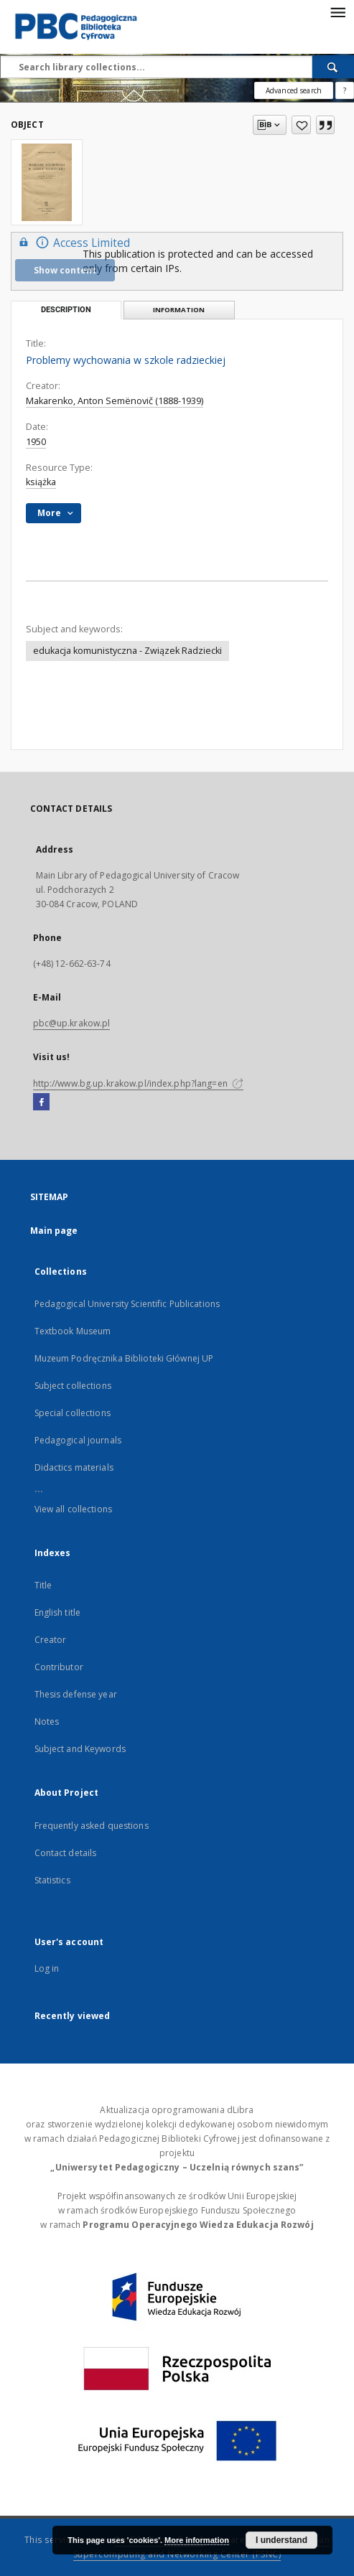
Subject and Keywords (80, 1749)
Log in (47, 1968)
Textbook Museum (72, 1331)
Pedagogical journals (77, 1440)
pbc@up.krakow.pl (72, 1023)
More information (196, 2540)
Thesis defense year (75, 1694)
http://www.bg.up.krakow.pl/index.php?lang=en (138, 1083)
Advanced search (294, 90)
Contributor (58, 1667)
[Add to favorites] (301, 125)
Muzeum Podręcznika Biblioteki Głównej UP (124, 1358)
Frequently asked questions (91, 1825)
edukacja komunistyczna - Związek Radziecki (127, 651)
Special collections (72, 1413)
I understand (281, 2540)
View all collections (73, 1509)
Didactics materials (73, 1467)
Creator (50, 1640)
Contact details (65, 1853)
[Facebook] (41, 1102)
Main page (54, 1230)
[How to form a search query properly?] (344, 90)
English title (57, 1612)
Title (43, 1585)
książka (41, 482)
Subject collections (72, 1386)
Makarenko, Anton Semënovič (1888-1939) (114, 401)
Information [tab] (179, 309)
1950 (36, 442)
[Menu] (337, 11)
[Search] (333, 66)
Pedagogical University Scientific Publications (127, 1304)
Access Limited (72, 242)
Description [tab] (66, 309)
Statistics (52, 1880)
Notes (47, 1721)
